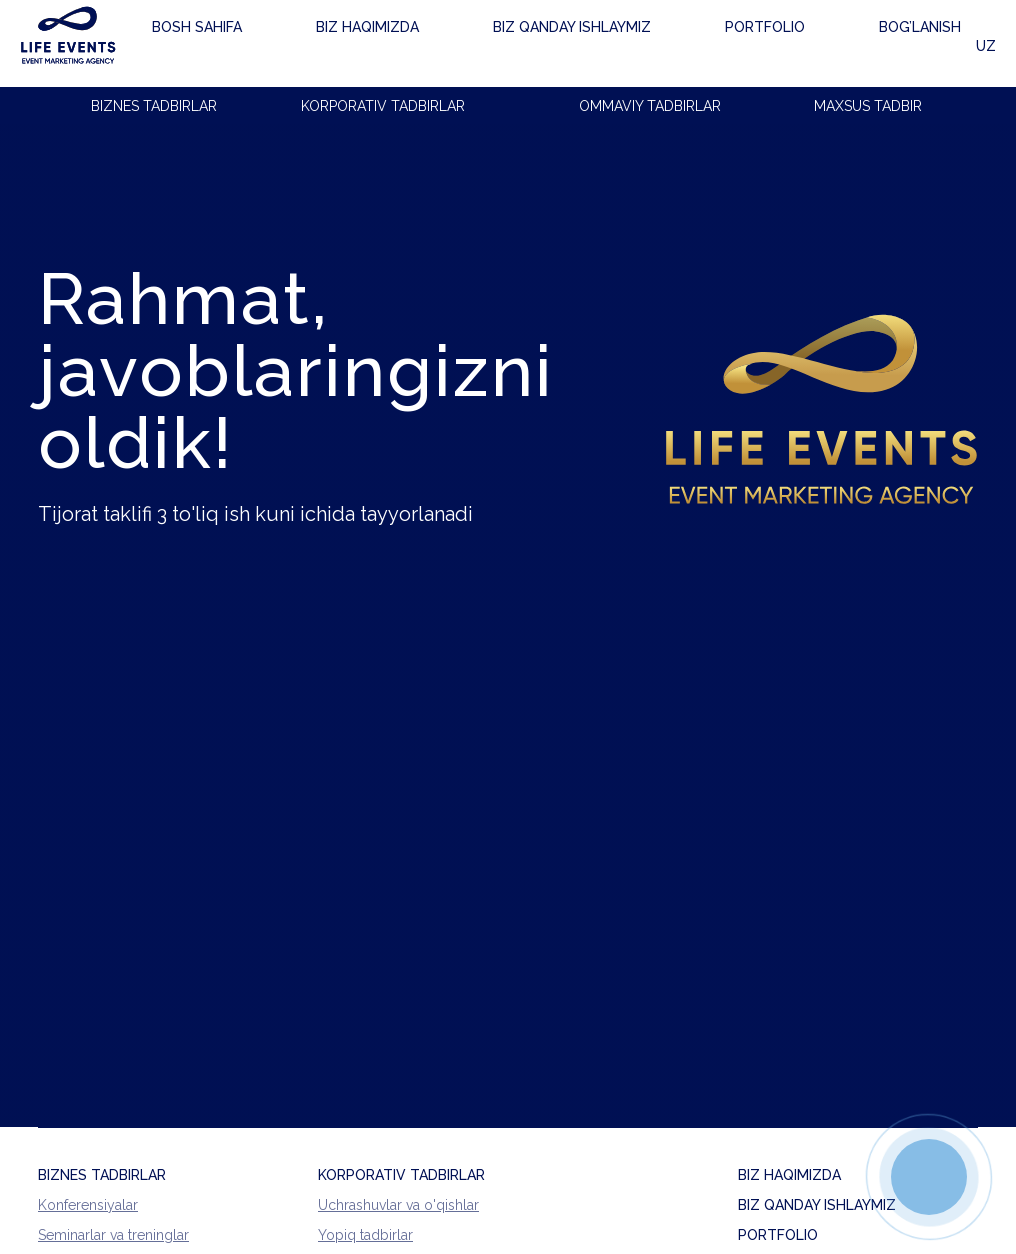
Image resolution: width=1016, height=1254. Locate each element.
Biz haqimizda (316, 44)
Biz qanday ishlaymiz (467, 44)
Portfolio (606, 44)
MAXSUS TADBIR (868, 106)
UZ (967, 44)
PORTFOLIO (778, 1235)
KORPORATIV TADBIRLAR (383, 106)
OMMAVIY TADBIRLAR (650, 106)
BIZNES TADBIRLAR (154, 106)
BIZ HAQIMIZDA (789, 1175)
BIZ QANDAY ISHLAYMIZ (817, 1205)
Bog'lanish (705, 44)
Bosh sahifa (201, 47)
